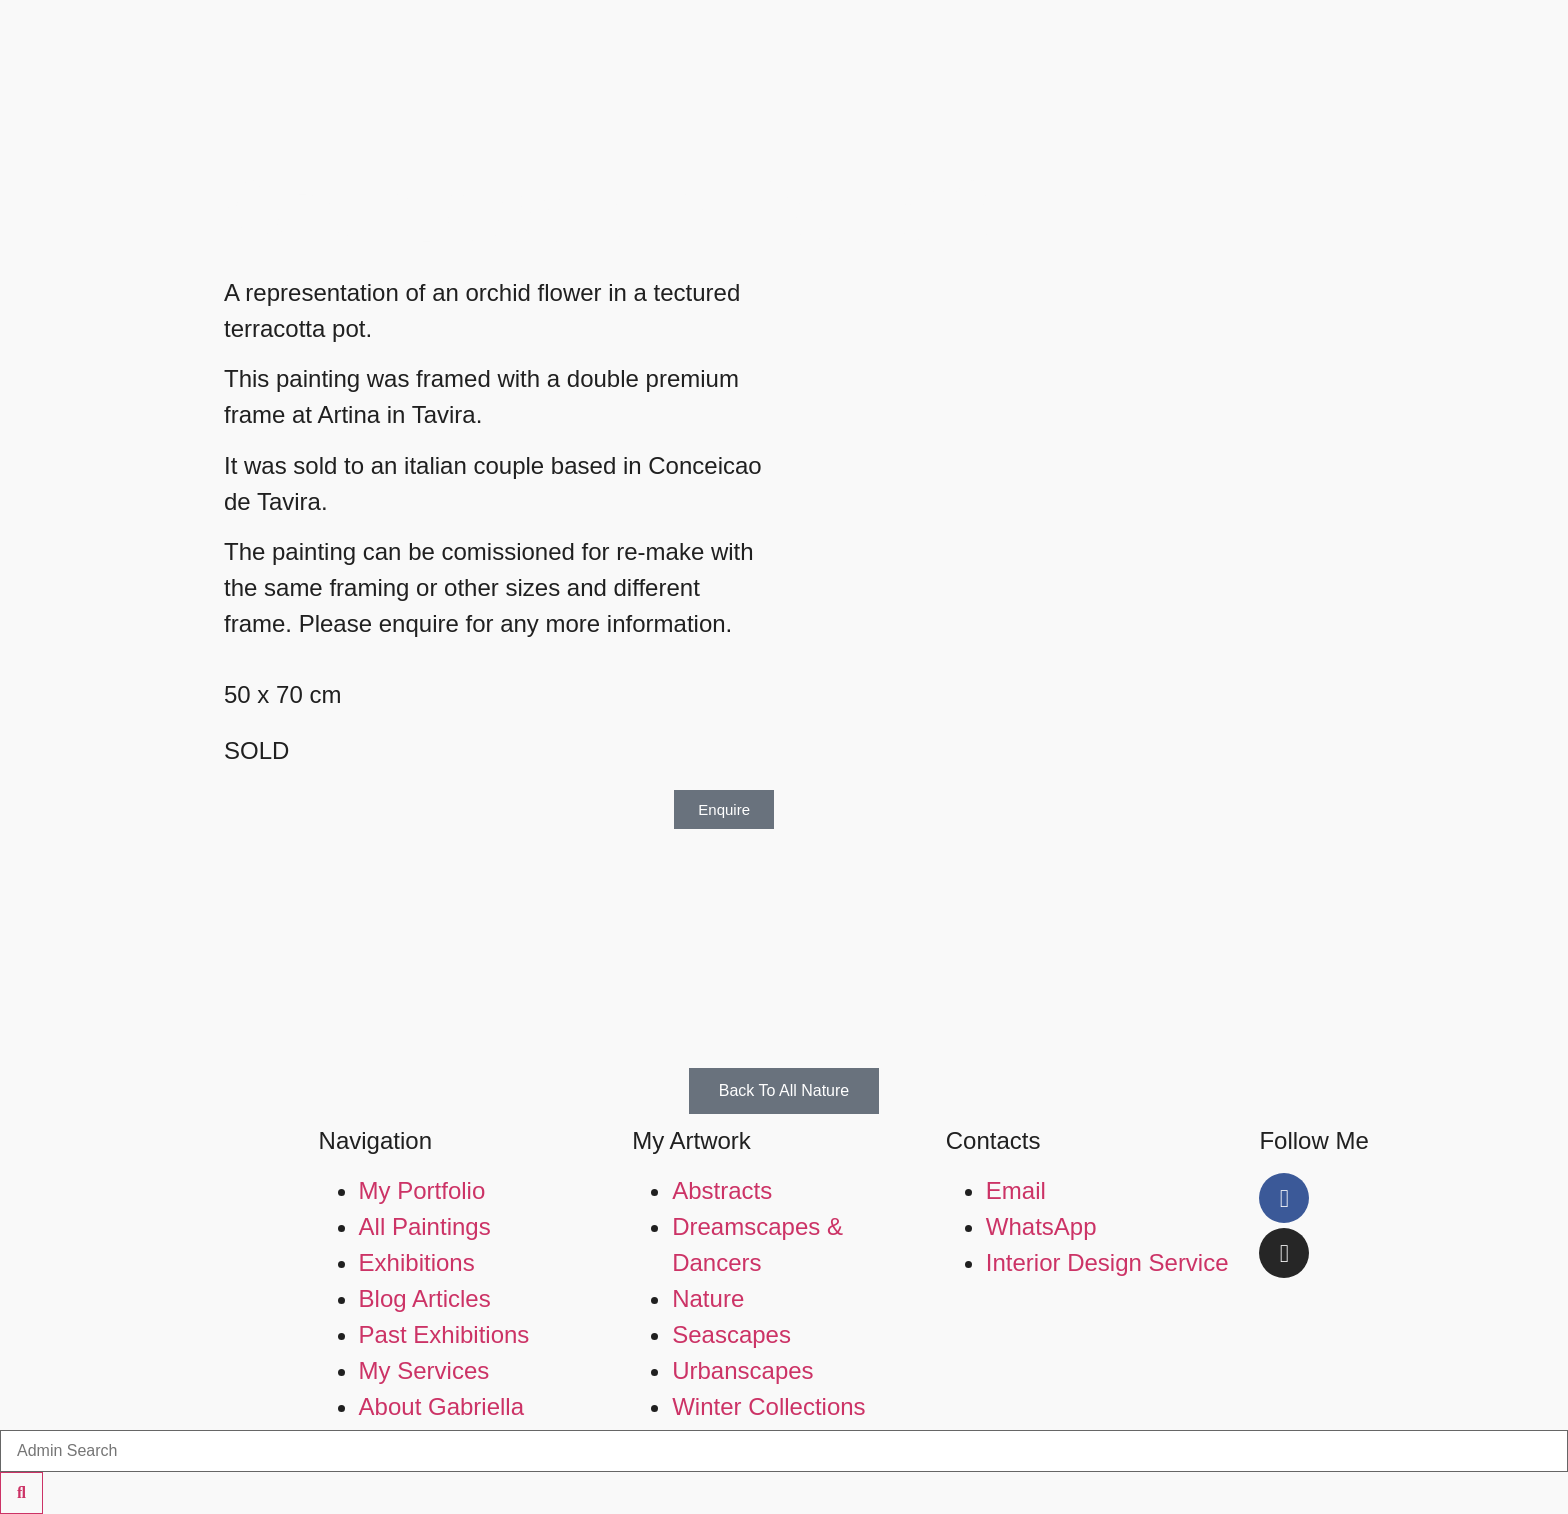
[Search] (21, 1493)
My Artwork (691, 1140)
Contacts (993, 1140)
